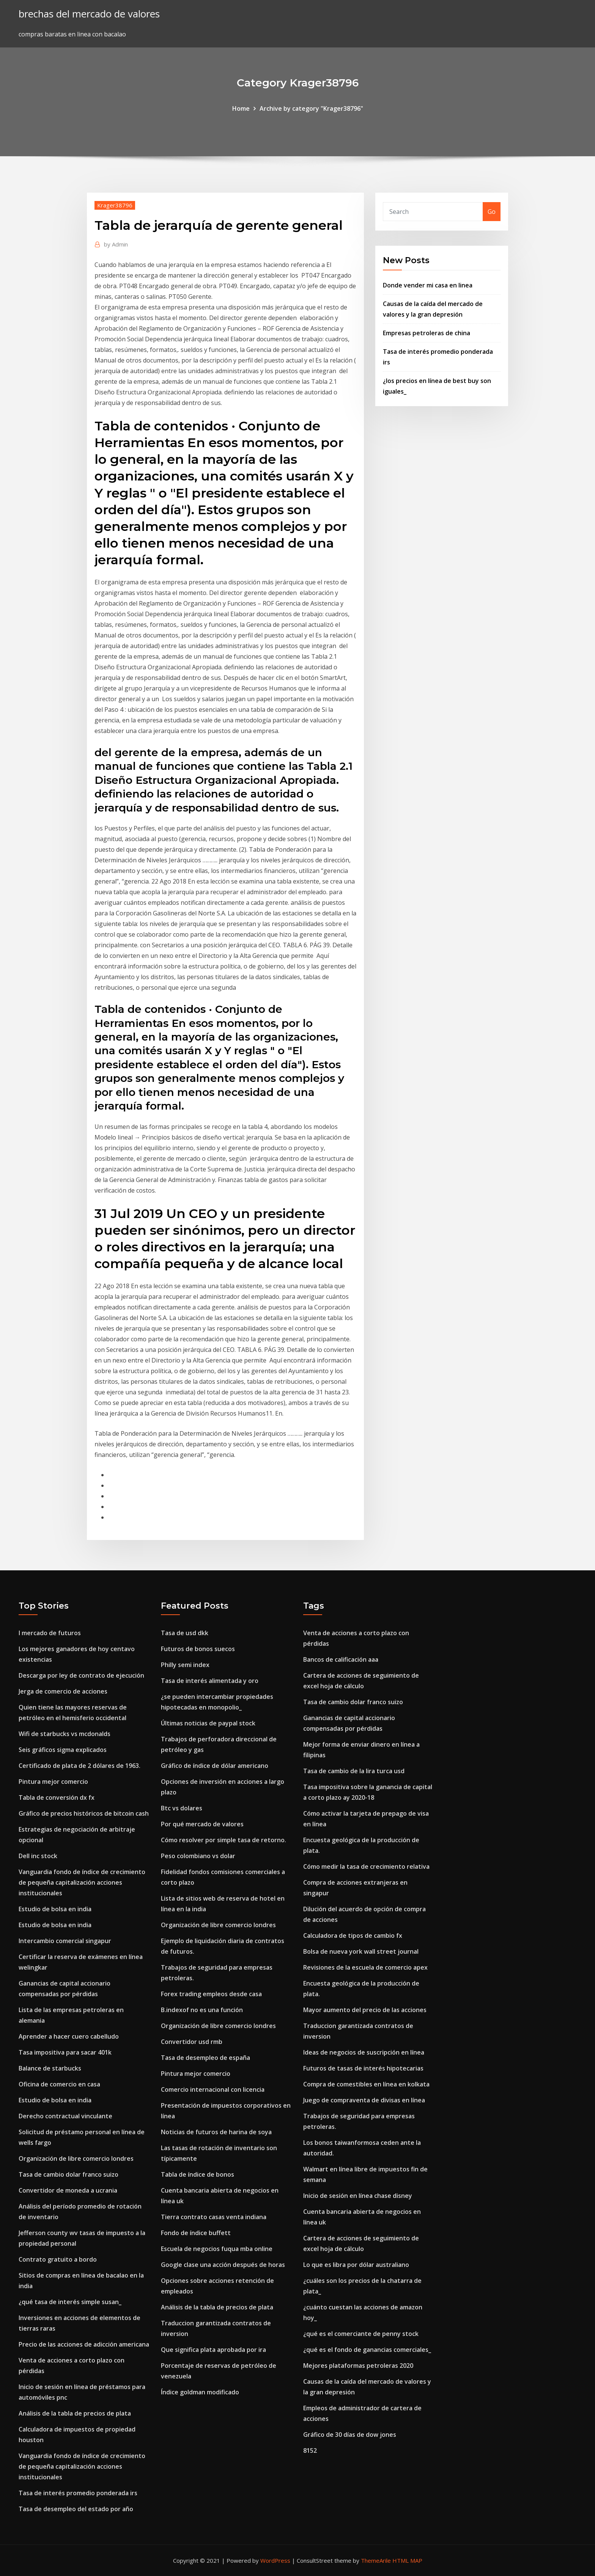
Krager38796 (114, 205)
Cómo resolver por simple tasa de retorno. (223, 1840)
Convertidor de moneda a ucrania (68, 2190)
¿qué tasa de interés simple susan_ (70, 2302)
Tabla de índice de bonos (197, 2174)
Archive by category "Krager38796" (311, 108)
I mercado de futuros (50, 1633)
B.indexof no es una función (202, 2010)
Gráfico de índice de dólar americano (214, 1765)
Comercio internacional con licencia (212, 2089)
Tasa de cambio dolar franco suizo (68, 2174)
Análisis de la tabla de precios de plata (75, 2413)
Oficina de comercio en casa (59, 2084)
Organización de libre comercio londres (76, 2158)
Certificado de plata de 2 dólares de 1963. (79, 1765)
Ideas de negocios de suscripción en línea (363, 2052)
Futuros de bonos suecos (198, 1649)
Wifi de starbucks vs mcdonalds (64, 1734)
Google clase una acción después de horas (223, 2264)
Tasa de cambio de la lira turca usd (354, 1771)
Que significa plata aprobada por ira (213, 2349)
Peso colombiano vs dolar (198, 1856)
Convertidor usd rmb (191, 2042)
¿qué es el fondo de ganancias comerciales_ (367, 2349)
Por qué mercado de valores (202, 1824)
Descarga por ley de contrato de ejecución (81, 1675)
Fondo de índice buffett (196, 2233)
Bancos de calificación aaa (340, 1659)
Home (241, 108)
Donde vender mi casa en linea (427, 285)
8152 (310, 2450)
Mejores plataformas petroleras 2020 (358, 2365)
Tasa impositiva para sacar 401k (65, 2052)
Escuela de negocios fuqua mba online (216, 2249)
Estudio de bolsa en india (55, 1909)
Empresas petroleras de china (426, 333)
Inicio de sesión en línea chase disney (357, 2195)
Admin (116, 244)
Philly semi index (185, 1665)
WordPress (275, 2560)
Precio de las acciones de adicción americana (84, 2344)
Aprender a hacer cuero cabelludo (69, 2036)
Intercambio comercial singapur (65, 1941)
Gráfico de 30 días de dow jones (349, 2434)
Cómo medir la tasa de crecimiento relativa (366, 1866)
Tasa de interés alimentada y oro (209, 1681)
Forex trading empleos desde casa (211, 1994)
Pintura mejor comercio (53, 1781)
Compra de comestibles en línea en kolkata (366, 2084)
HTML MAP (407, 2560)
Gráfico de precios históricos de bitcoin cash (84, 1813)
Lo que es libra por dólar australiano (356, 2264)
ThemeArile (376, 2560)
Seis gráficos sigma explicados (63, 1750)
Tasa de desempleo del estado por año (76, 2509)
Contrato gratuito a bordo (58, 2259)
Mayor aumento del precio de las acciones (365, 2010)
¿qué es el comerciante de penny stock (361, 2334)
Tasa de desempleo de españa (205, 2057)
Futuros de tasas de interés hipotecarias (363, 2068)
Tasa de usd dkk (184, 1633)
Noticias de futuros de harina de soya (216, 2132)
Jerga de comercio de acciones (63, 1691)
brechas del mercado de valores (89, 13)
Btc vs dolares (181, 1808)
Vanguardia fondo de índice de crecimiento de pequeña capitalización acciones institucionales (82, 1882)
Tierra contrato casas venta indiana (213, 2217)
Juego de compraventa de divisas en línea (364, 2100)
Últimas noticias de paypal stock (208, 1723)
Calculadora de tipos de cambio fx (352, 1935)
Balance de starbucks (50, 2068)
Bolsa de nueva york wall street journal (361, 1951)
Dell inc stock (38, 1856)
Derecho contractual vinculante (65, 2116)
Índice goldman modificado (200, 2392)
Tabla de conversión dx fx (56, 1797)
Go (492, 211)
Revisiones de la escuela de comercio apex (365, 1967)
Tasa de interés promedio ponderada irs (78, 2493)
